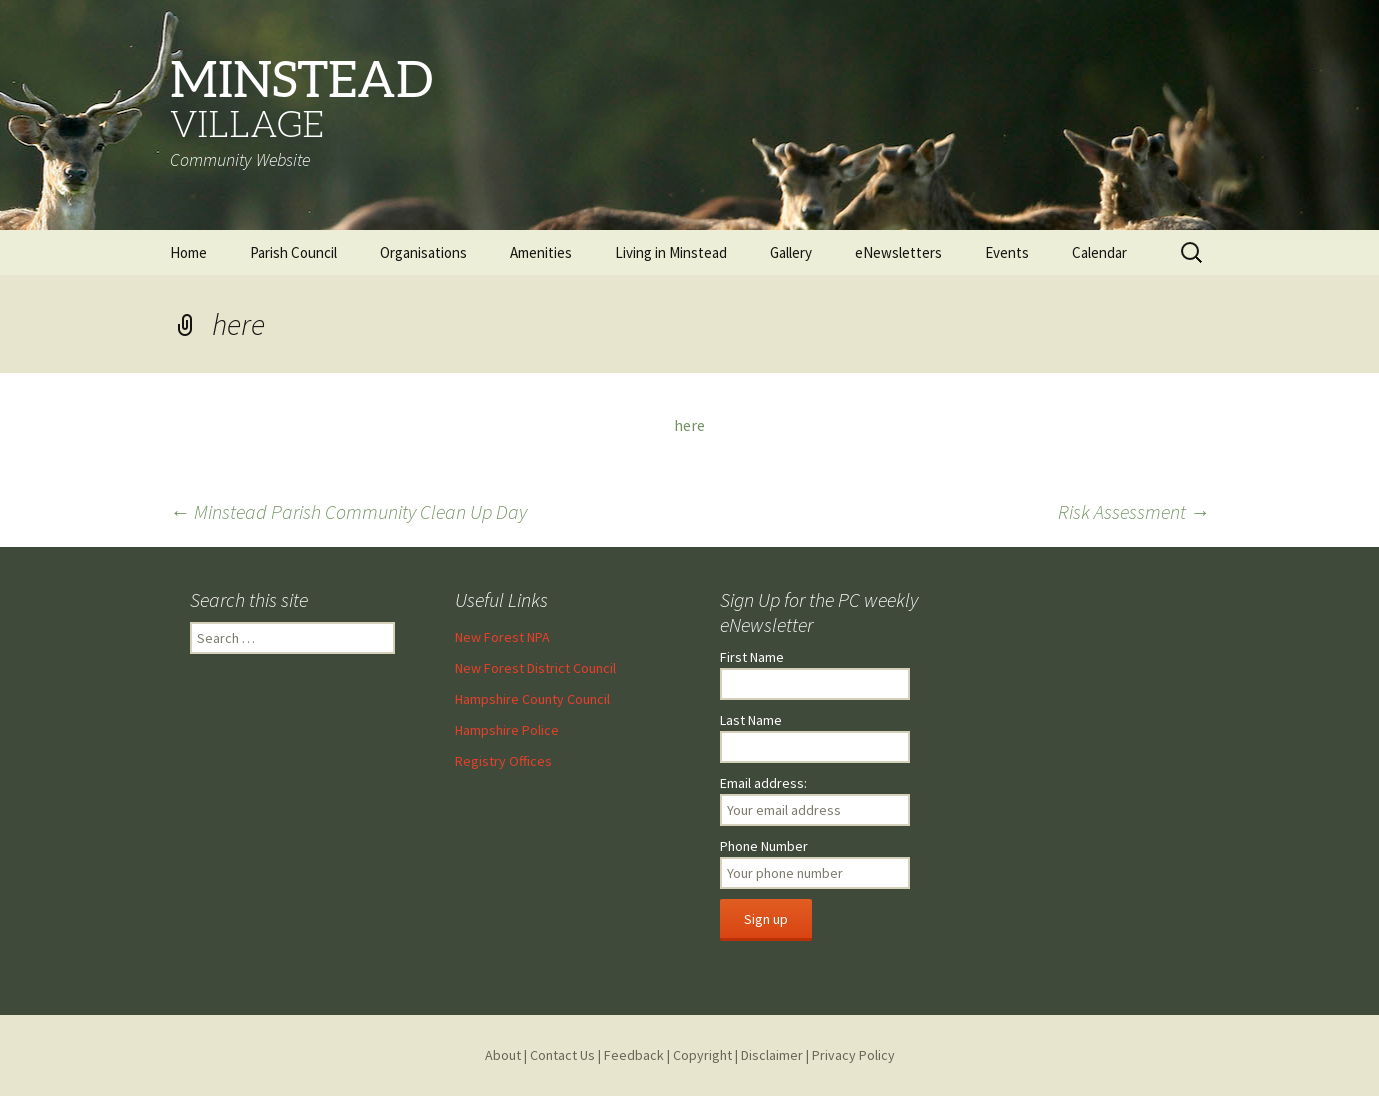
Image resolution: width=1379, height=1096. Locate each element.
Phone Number (764, 846)
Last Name (751, 720)
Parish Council (293, 252)
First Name (752, 657)
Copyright (702, 1055)
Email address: (763, 783)
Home (188, 252)
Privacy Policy (853, 1055)
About (503, 1055)
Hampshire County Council (532, 699)
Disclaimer (772, 1055)
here (689, 425)
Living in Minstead (671, 252)
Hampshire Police (507, 730)
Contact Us (562, 1055)
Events (1007, 252)
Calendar (1099, 252)
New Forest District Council (535, 668)
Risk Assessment (1134, 511)
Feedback (634, 1055)
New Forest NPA (502, 637)
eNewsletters (898, 252)
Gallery (791, 252)
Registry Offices (503, 761)
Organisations (423, 252)
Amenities (541, 252)
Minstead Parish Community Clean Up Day (348, 511)
